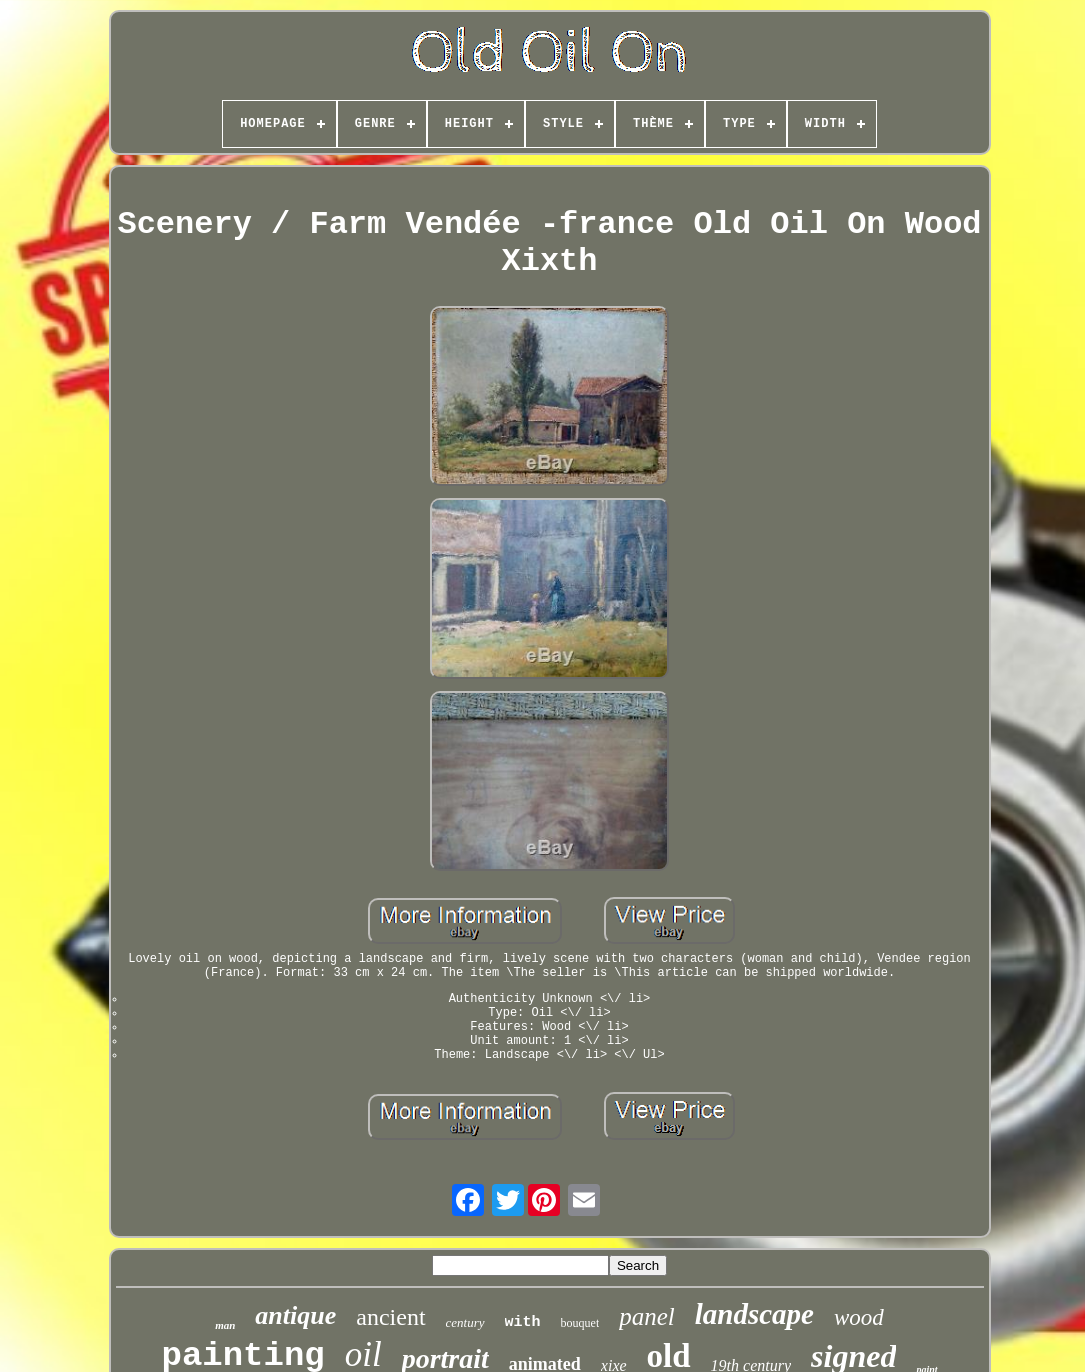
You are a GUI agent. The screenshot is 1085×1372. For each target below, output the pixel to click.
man (225, 1325)
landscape (754, 1314)
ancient (390, 1317)
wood (859, 1317)
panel (647, 1316)
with (523, 1322)
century (465, 1322)
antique (295, 1315)
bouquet (580, 1323)
